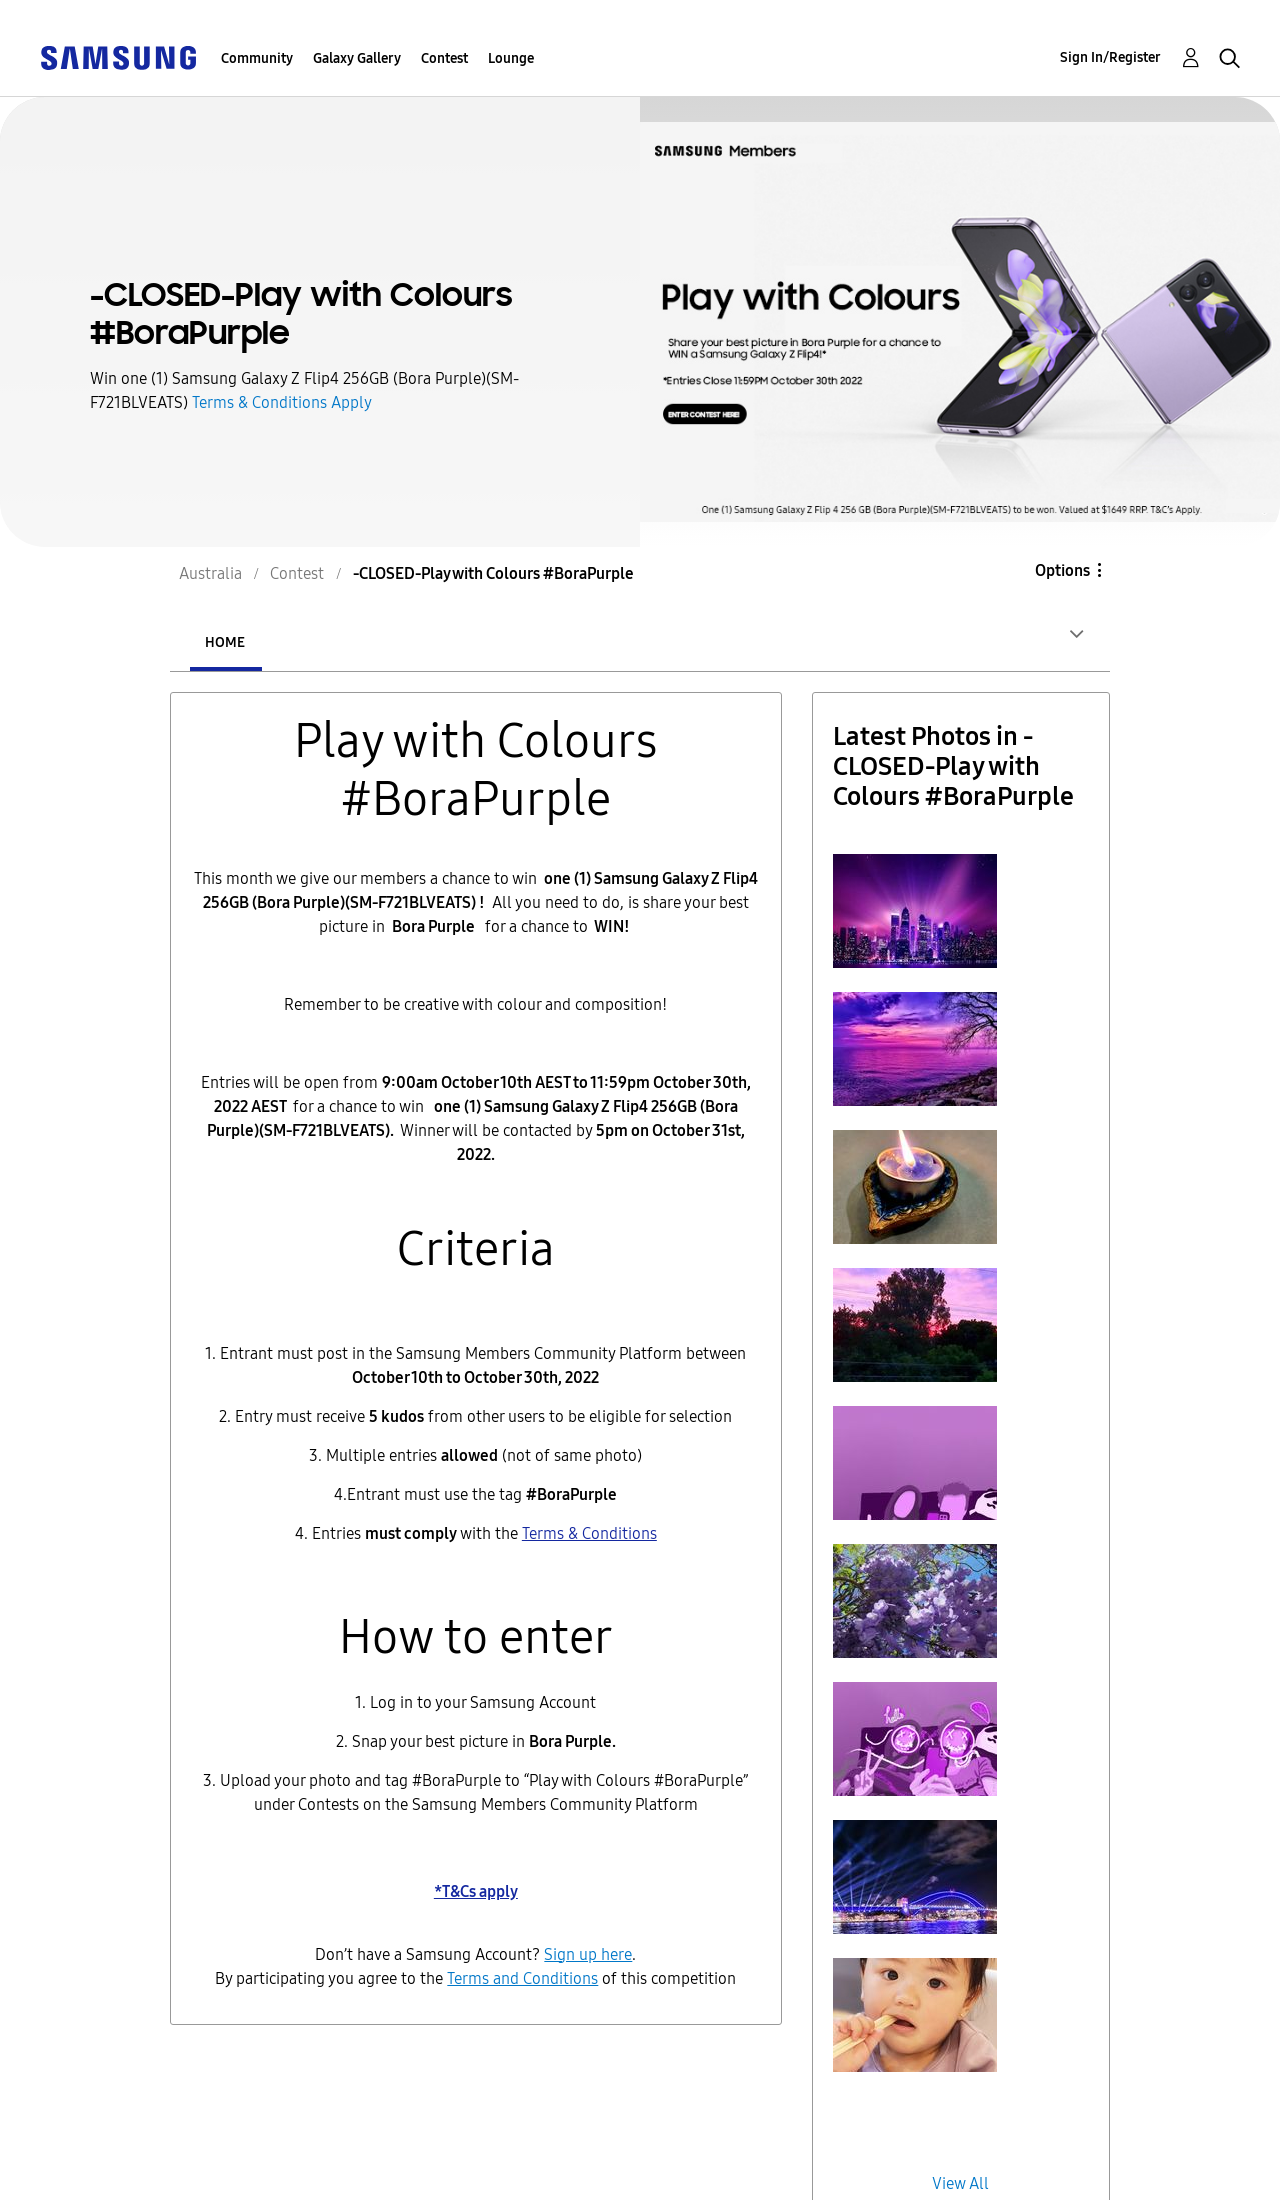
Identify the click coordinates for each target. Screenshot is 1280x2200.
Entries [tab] (344, 642)
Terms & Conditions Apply (282, 402)
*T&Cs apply (476, 1891)
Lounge (511, 58)
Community (257, 58)
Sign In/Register (1110, 57)
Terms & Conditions (589, 1533)
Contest (444, 58)
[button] (915, 911)
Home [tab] (225, 642)
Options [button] (1062, 570)
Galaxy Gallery (357, 58)
